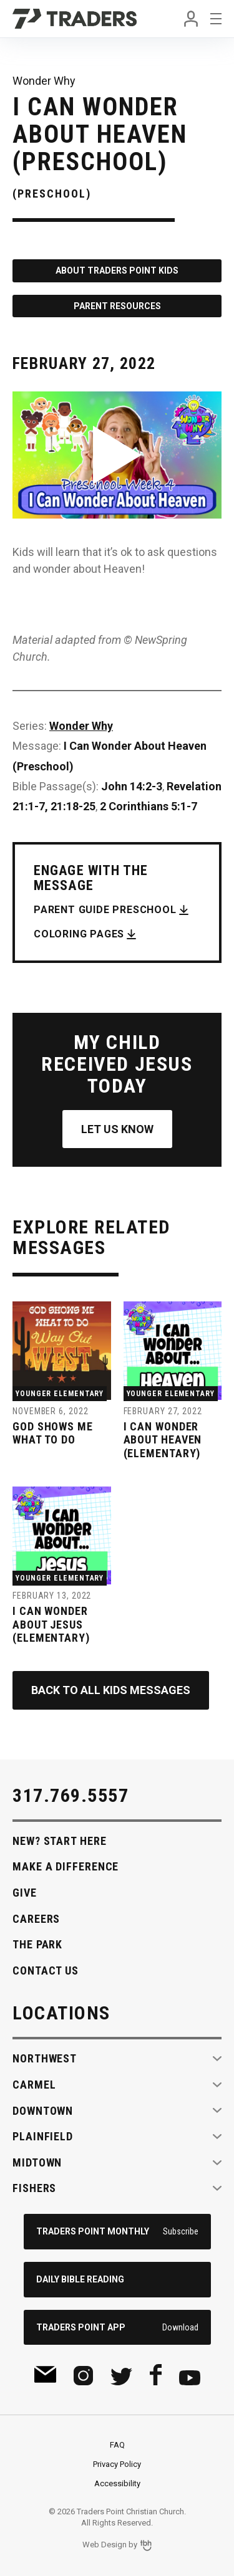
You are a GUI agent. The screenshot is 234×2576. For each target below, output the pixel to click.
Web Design (104, 2545)
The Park (37, 1944)
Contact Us (45, 1970)
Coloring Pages (79, 934)
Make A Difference (65, 1866)
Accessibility (117, 2483)
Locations (61, 2013)
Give (24, 1892)
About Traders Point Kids (117, 270)
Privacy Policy (117, 2464)
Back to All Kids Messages (110, 1690)
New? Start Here (59, 1840)
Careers (36, 1918)
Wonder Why (81, 725)
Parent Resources (117, 306)
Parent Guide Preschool (105, 910)
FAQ (117, 2444)
